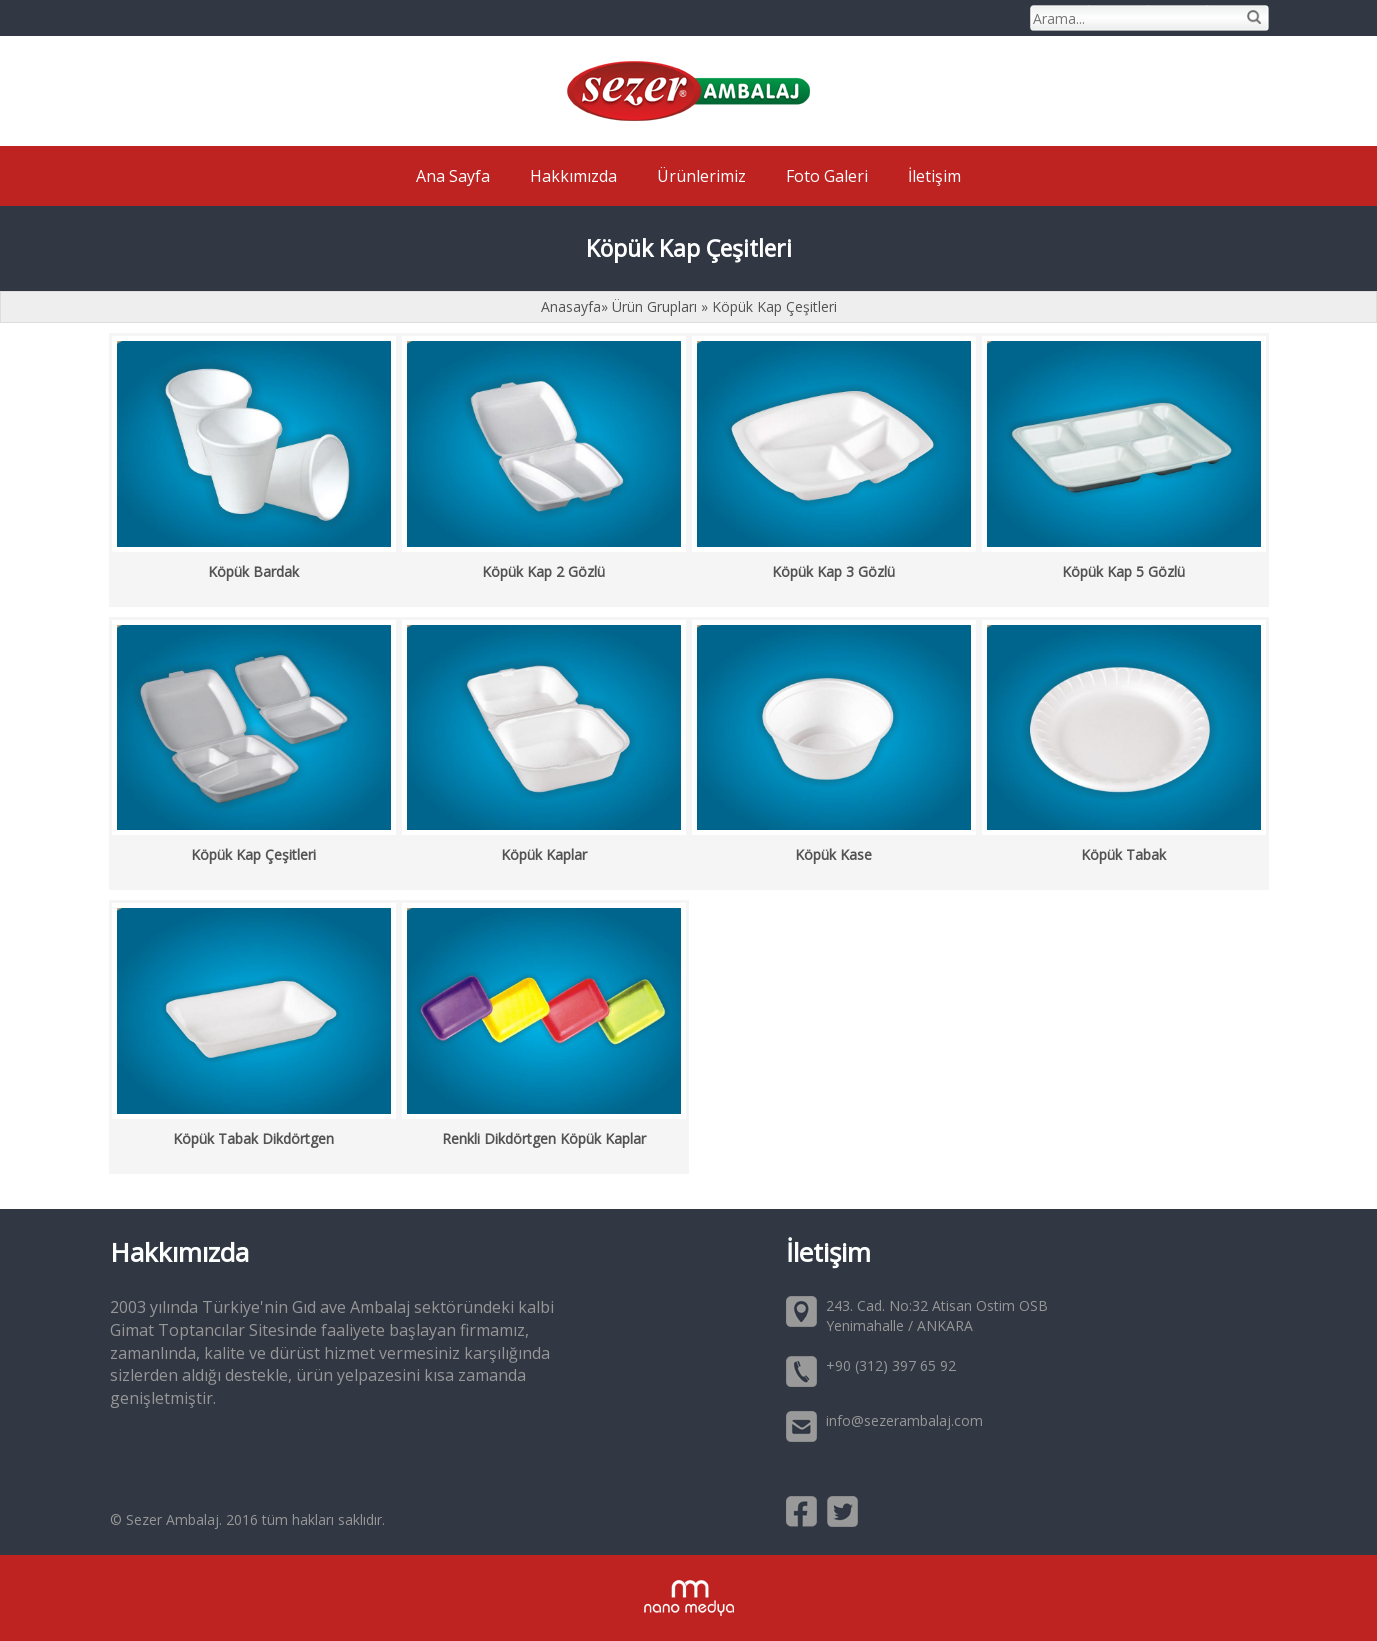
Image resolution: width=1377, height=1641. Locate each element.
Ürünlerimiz (701, 176)
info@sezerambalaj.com (904, 1420)
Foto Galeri (827, 176)
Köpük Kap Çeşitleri (774, 306)
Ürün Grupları (656, 306)
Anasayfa (571, 306)
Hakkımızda (573, 176)
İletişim (934, 176)
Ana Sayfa (453, 176)
